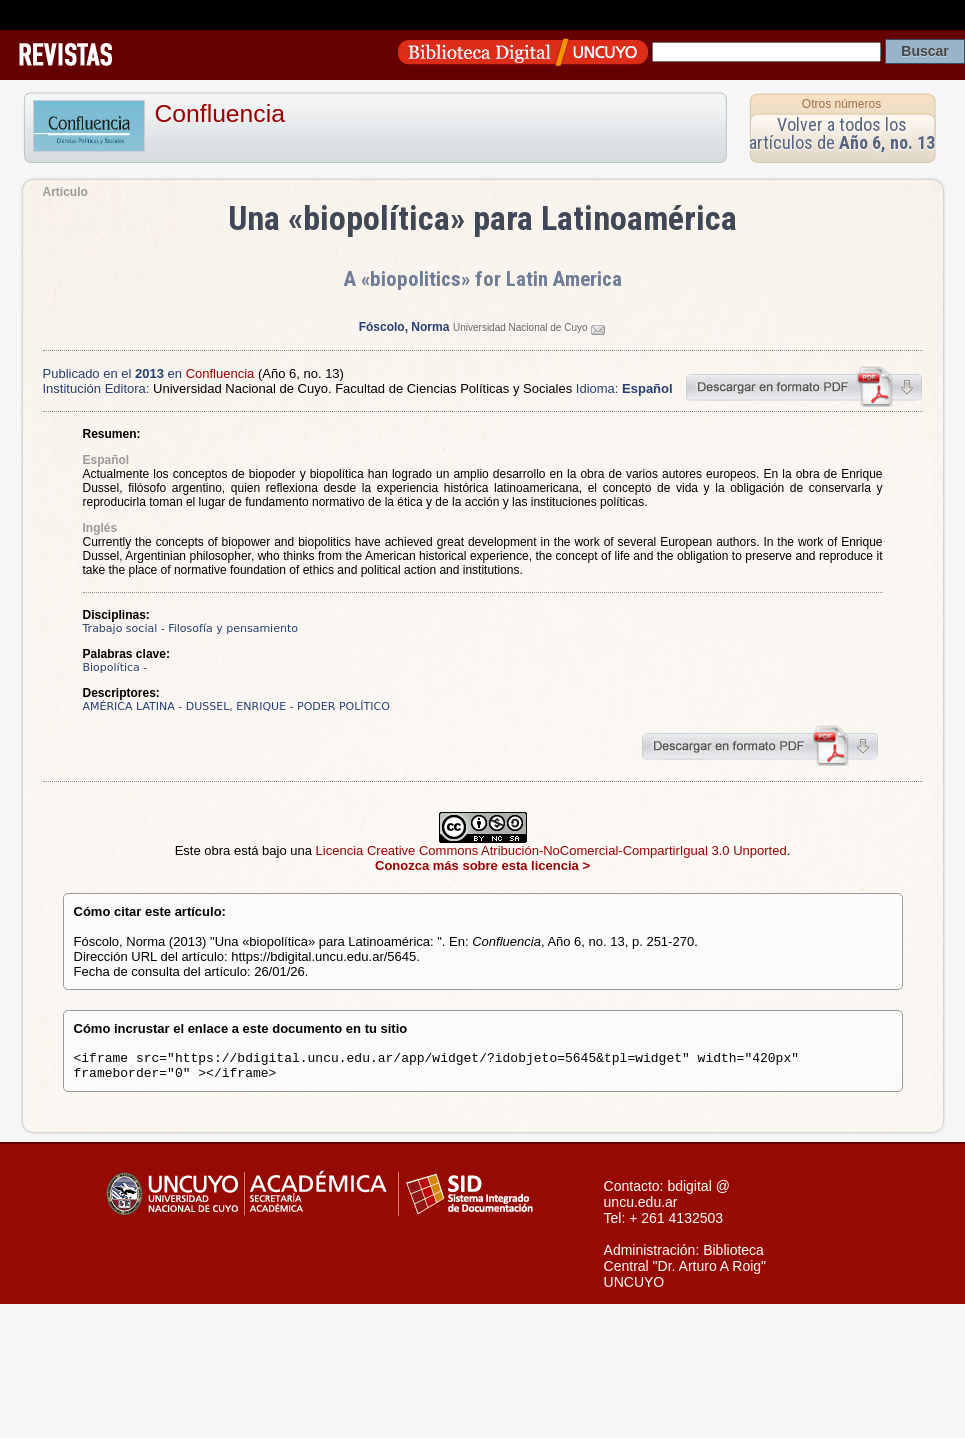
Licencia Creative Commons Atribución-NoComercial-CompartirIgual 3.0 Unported (551, 850)
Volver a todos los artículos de (842, 133)
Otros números (841, 104)
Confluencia (220, 113)
